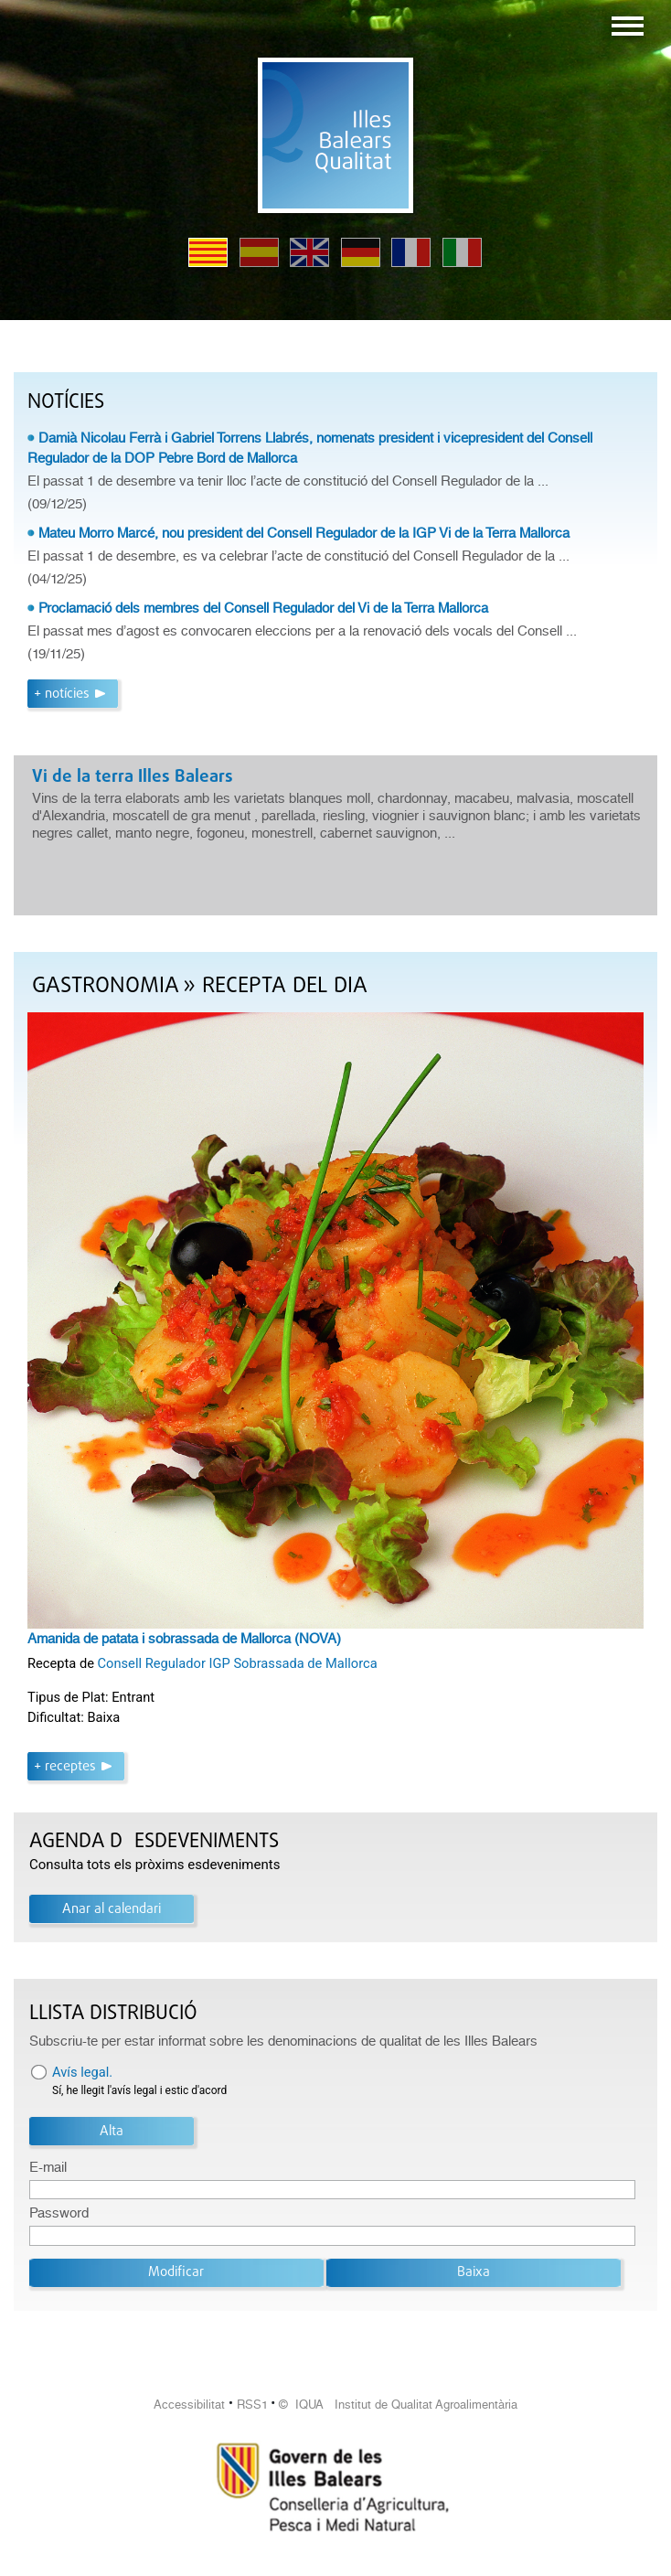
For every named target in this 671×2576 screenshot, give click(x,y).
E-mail (48, 2167)
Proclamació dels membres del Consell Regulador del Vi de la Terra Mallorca (263, 608)
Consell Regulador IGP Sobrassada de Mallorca (238, 1663)
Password (59, 2213)
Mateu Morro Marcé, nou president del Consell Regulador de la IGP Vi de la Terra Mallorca (304, 533)
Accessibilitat (189, 2404)
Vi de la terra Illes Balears (132, 777)
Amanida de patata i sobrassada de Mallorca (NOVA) (184, 1638)
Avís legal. (82, 2072)
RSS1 (252, 2404)
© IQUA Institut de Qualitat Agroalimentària (398, 2404)
